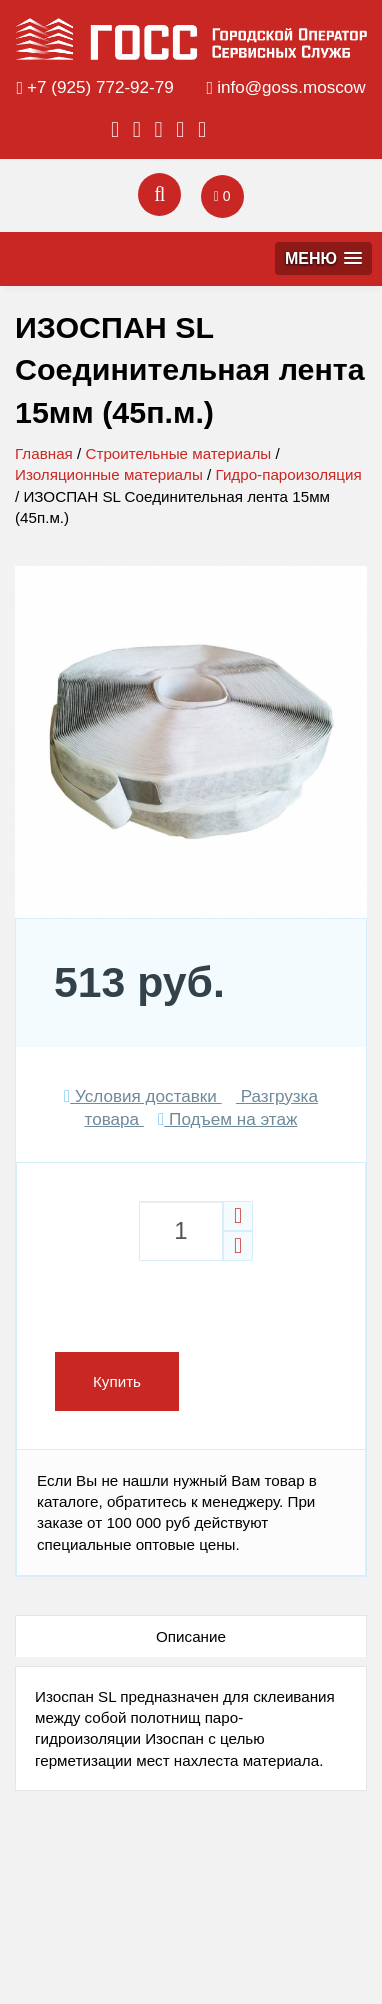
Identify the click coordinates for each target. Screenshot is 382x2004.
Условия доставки (143, 1096)
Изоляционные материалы (109, 474)
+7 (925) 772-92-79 (100, 87)
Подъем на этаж (227, 1119)
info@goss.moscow (291, 87)
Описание (191, 1636)
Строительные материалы (178, 453)
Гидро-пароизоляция (289, 474)
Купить (117, 1381)
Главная (44, 453)
